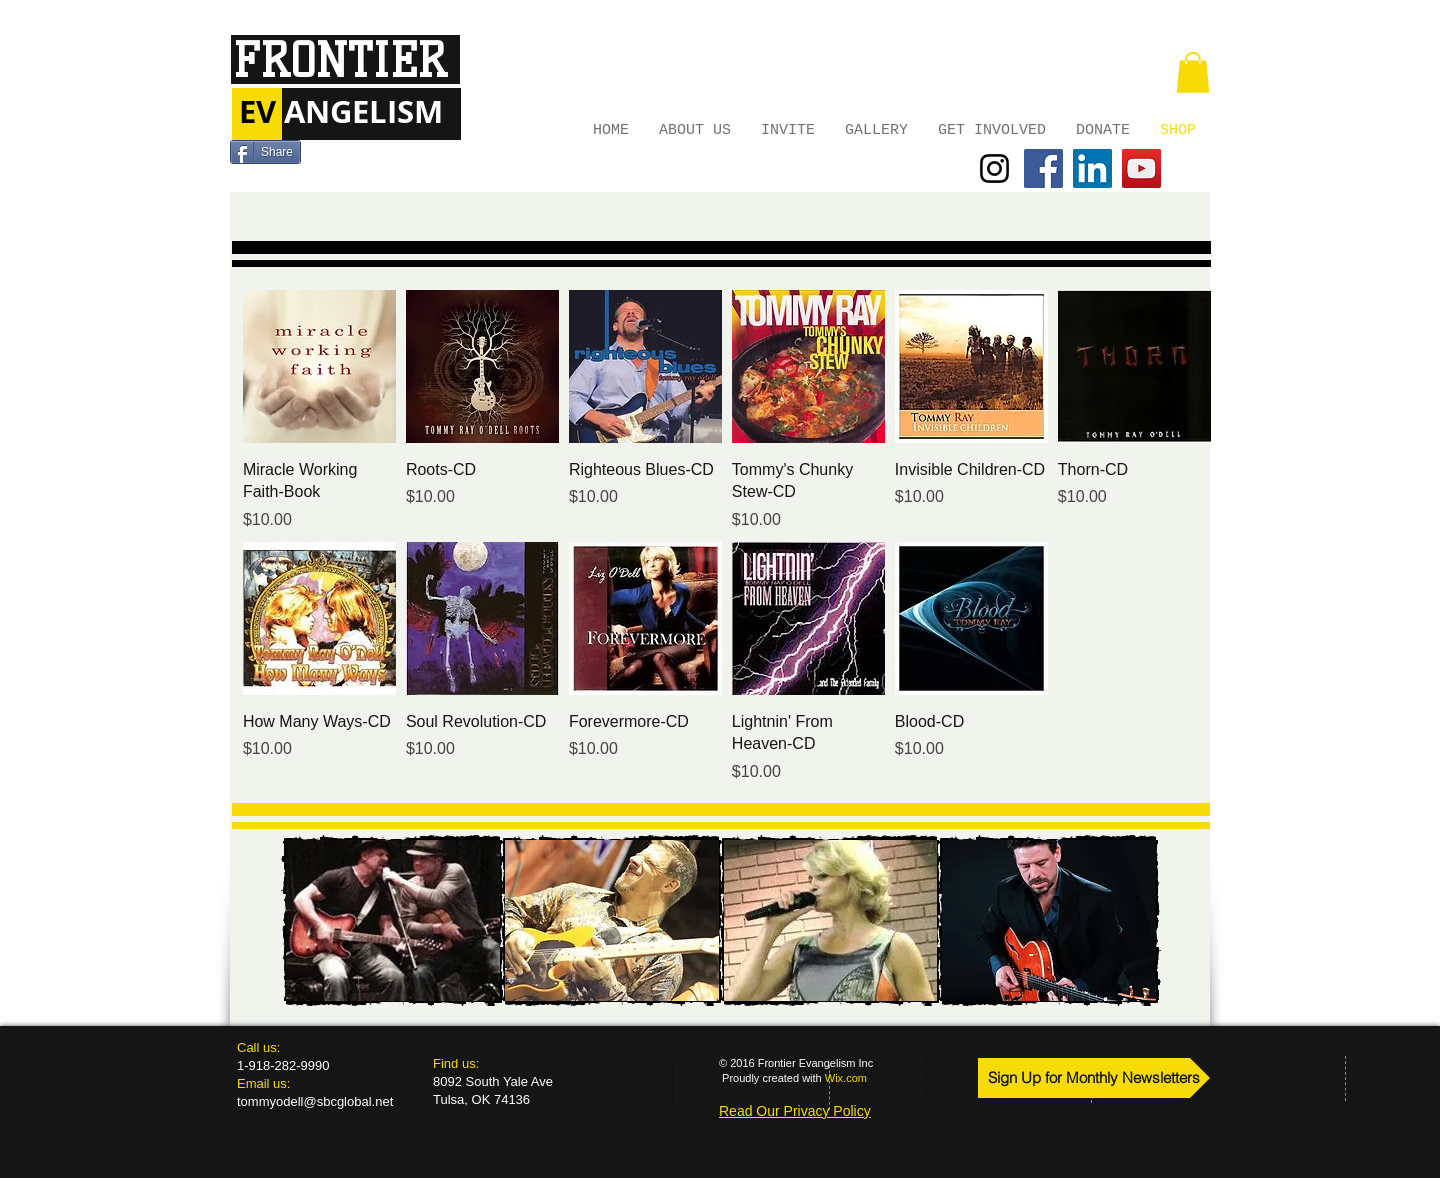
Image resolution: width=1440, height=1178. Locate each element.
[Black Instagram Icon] (994, 168)
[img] (393, 920)
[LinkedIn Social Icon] (1092, 168)
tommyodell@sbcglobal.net (315, 1101)
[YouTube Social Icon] (1141, 168)
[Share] (265, 152)
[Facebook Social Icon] (1043, 168)
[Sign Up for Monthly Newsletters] (1094, 1078)
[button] (1193, 72)
